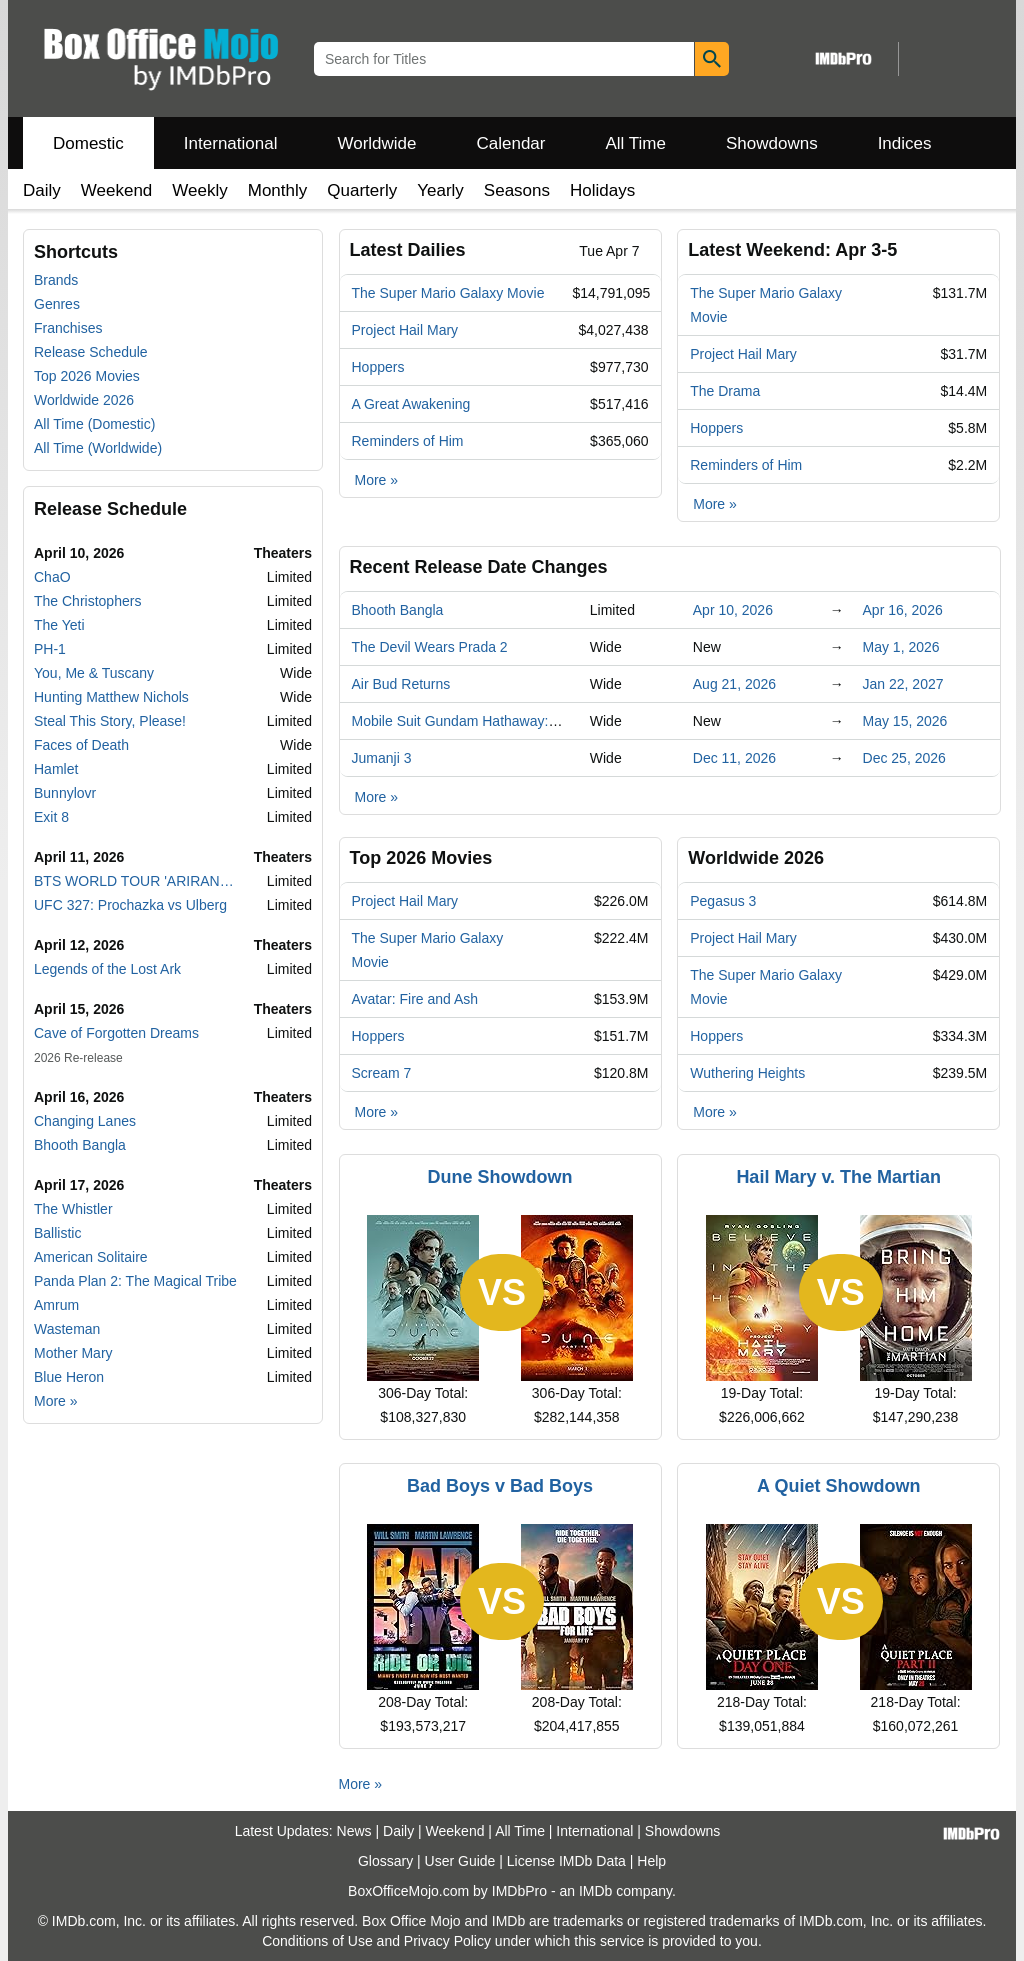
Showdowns (772, 143)
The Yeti (59, 625)
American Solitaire (91, 1257)
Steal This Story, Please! (110, 721)
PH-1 (50, 649)
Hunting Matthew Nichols (111, 697)
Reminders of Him (408, 441)
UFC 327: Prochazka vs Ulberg (130, 905)
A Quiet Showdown (838, 1486)
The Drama (725, 391)
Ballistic (57, 1233)
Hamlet (56, 769)
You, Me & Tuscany (94, 673)
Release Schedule (91, 352)
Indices (905, 143)
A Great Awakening (411, 404)
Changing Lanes (85, 1121)
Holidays (602, 190)
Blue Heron (69, 1377)
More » (56, 1401)
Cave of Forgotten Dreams (116, 1033)
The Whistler (73, 1209)
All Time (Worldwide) (98, 448)
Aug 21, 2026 (734, 684)
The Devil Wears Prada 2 (430, 647)
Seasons (517, 190)
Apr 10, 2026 (733, 610)
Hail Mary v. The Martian (838, 1177)
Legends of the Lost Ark (107, 969)
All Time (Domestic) (94, 424)
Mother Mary (73, 1353)
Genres (57, 304)
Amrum (56, 1305)
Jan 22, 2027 (903, 684)
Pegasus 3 (723, 901)
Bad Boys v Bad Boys (500, 1486)
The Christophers (87, 601)
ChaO (52, 577)
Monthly (278, 190)
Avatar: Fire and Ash (415, 999)
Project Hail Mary (405, 330)
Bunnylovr (65, 793)
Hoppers (378, 367)
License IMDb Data (566, 1861)
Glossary (385, 1861)
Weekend (117, 190)
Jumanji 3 (382, 758)
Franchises (68, 328)
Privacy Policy (447, 1941)
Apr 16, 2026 (903, 610)
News (354, 1831)
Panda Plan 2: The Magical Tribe (135, 1281)
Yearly (440, 190)
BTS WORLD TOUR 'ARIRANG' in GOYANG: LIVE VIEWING (137, 881)
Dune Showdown (500, 1177)
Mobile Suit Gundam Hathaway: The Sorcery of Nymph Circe (540, 721)
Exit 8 (51, 817)
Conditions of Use (317, 1941)
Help (651, 1861)
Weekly (199, 190)
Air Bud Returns (401, 684)
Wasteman (67, 1329)
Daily (42, 190)
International (231, 143)
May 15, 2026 (905, 721)
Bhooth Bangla (80, 1145)
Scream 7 (382, 1073)
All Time (636, 143)
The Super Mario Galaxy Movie (448, 293)
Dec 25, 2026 (904, 758)
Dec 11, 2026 (734, 758)
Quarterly (362, 190)
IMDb (595, 1891)
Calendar (511, 143)
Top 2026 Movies (87, 376)
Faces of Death (81, 745)
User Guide (460, 1861)
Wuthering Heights (747, 1073)
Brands (56, 280)
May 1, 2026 (901, 647)
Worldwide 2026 (84, 400)
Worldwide (376, 143)
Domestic (88, 143)
